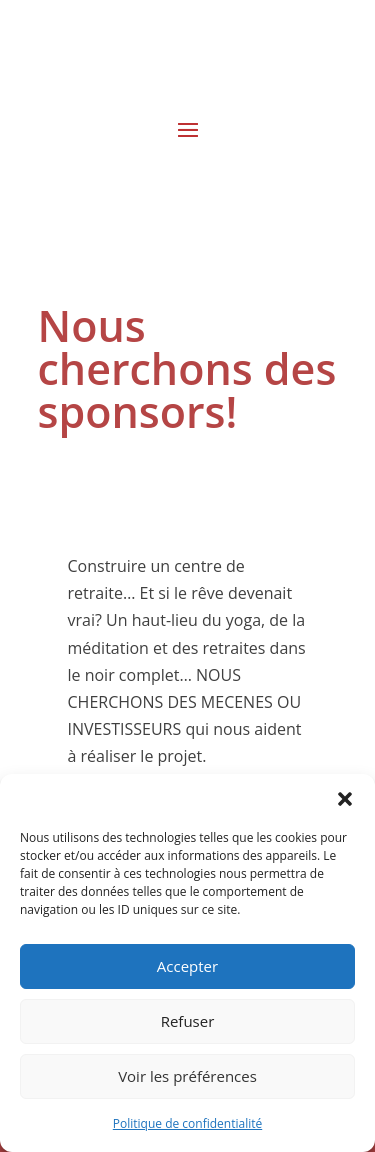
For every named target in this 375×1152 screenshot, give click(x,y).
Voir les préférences (187, 1076)
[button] (345, 799)
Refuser (188, 1021)
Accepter (187, 966)
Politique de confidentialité (187, 1123)
